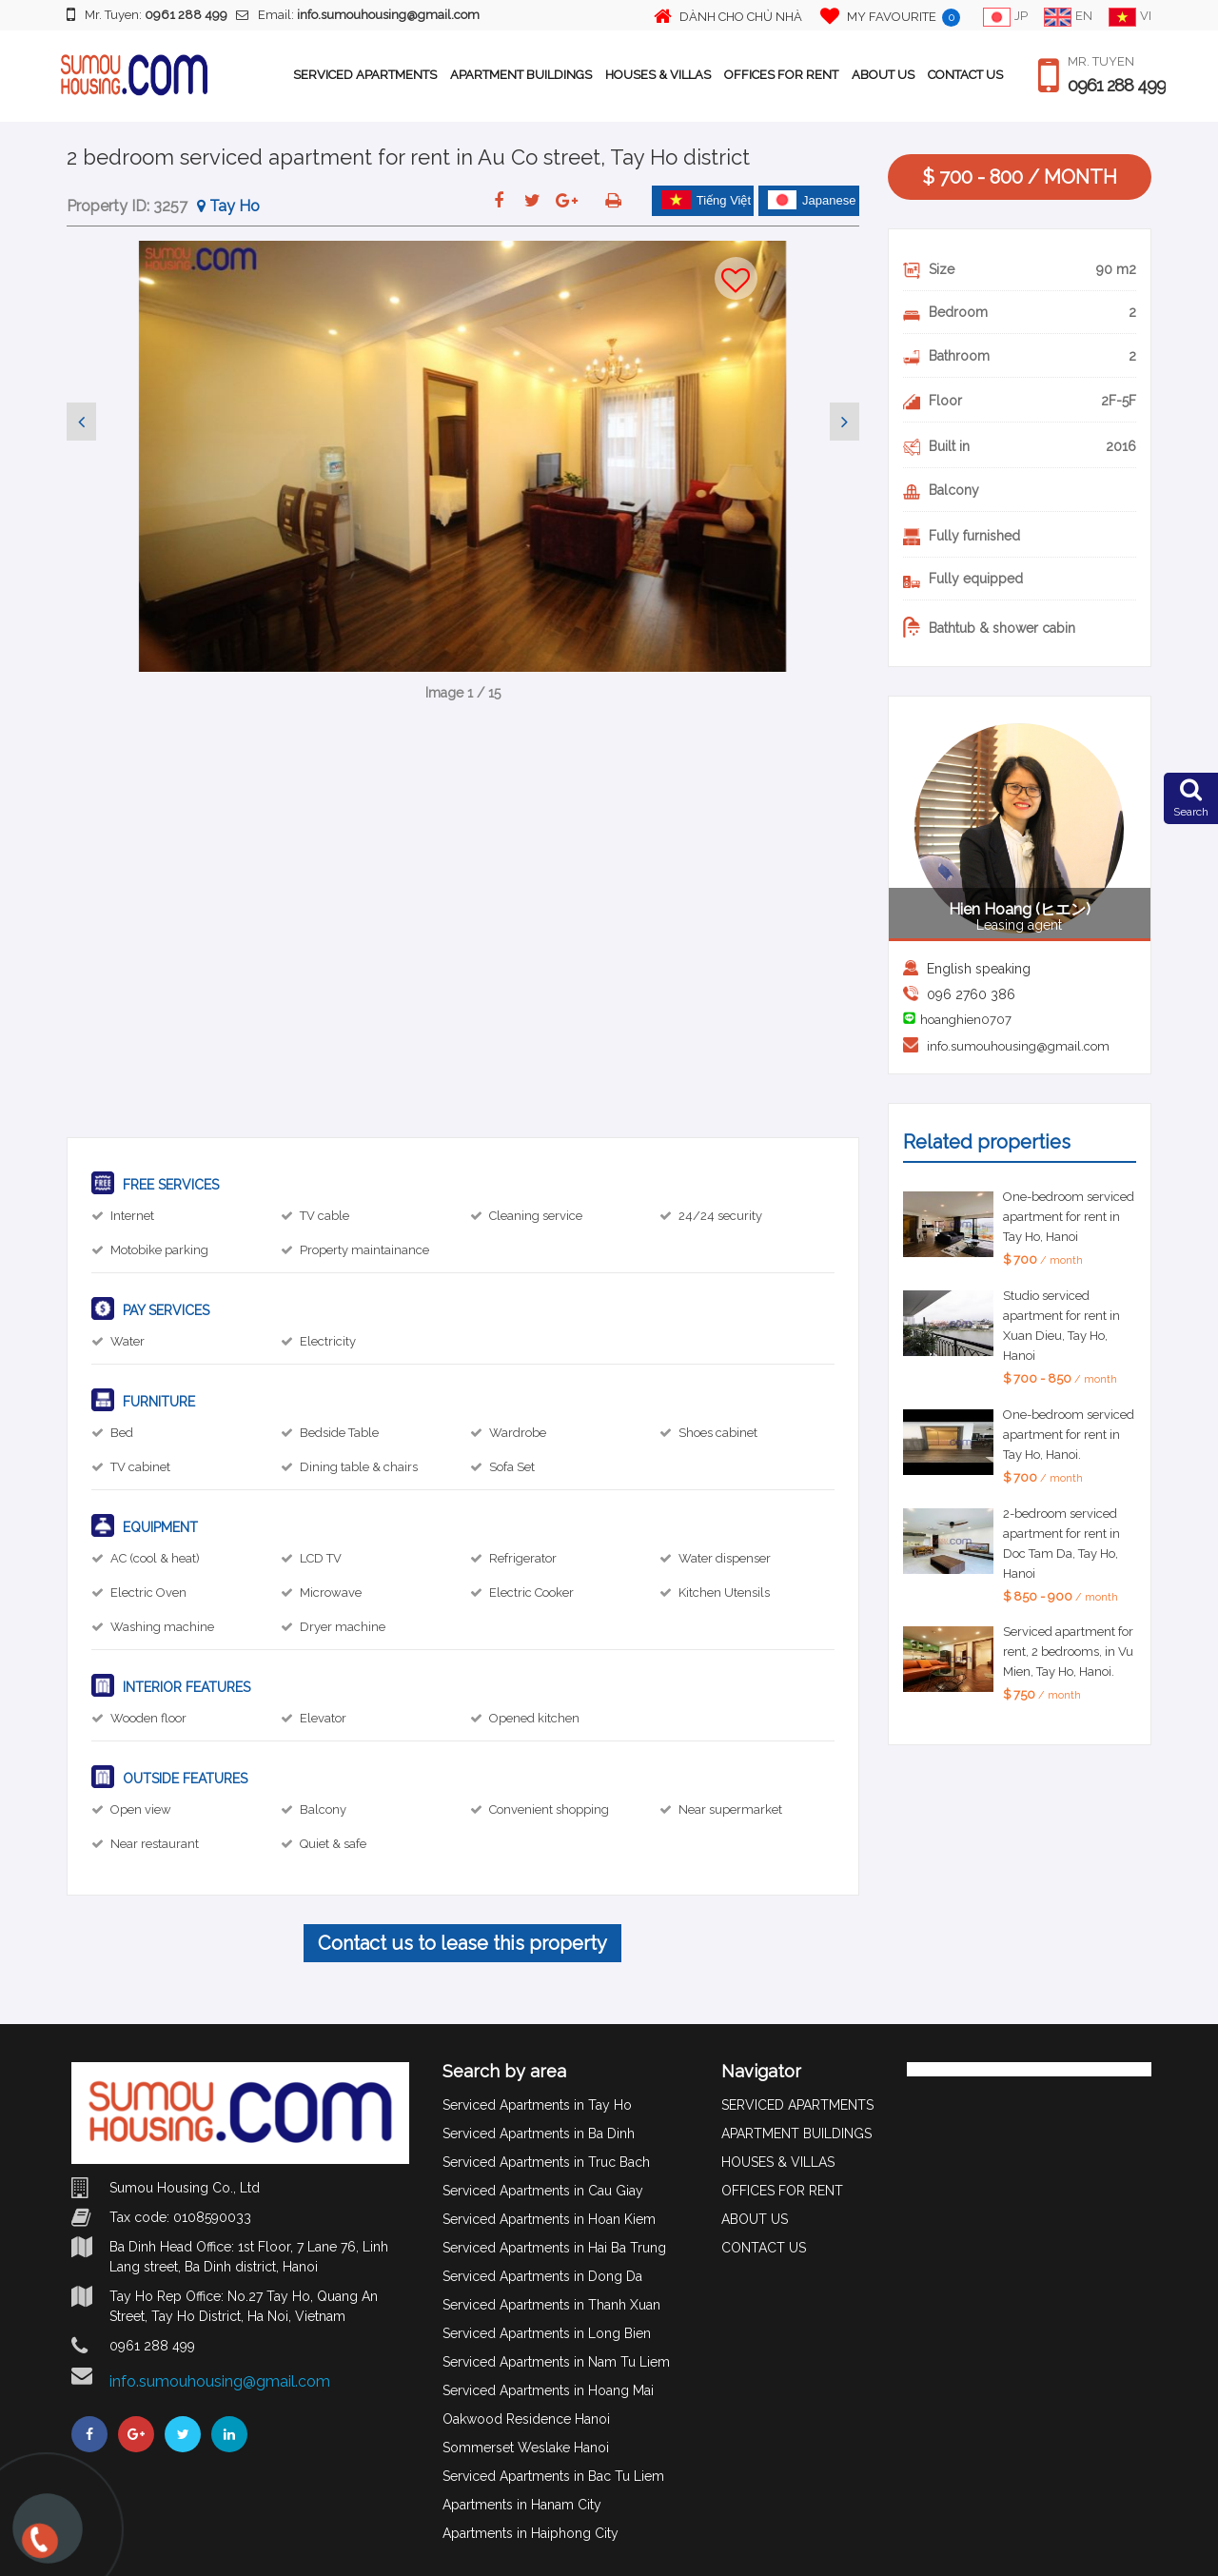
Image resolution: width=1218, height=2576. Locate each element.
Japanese (811, 199)
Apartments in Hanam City (521, 2504)
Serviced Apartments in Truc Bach (546, 2162)
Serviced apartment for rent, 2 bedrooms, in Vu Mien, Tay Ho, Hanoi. (1068, 1651)
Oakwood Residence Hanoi (526, 2419)
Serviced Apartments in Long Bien (546, 2333)
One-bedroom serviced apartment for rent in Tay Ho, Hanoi (1068, 1217)
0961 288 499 (1117, 85)
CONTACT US (965, 75)
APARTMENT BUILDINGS (521, 75)
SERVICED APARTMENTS (365, 75)
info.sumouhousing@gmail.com (1018, 1046)
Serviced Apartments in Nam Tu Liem (556, 2362)
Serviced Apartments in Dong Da (542, 2276)
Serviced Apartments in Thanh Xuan (551, 2304)
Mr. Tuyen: (147, 14)
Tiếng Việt (706, 199)
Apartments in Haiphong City (530, 2533)
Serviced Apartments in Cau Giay (542, 2190)
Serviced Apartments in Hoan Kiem (549, 2219)
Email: (358, 15)
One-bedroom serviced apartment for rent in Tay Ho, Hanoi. (1068, 1434)
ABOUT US (883, 75)
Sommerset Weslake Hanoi (525, 2447)
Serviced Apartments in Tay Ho (537, 2105)
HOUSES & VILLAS (658, 75)
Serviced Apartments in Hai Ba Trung (554, 2247)
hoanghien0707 (966, 1020)
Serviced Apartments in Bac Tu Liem (553, 2476)
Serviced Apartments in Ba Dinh (538, 2133)
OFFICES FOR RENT (781, 75)
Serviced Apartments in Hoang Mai (548, 2390)
